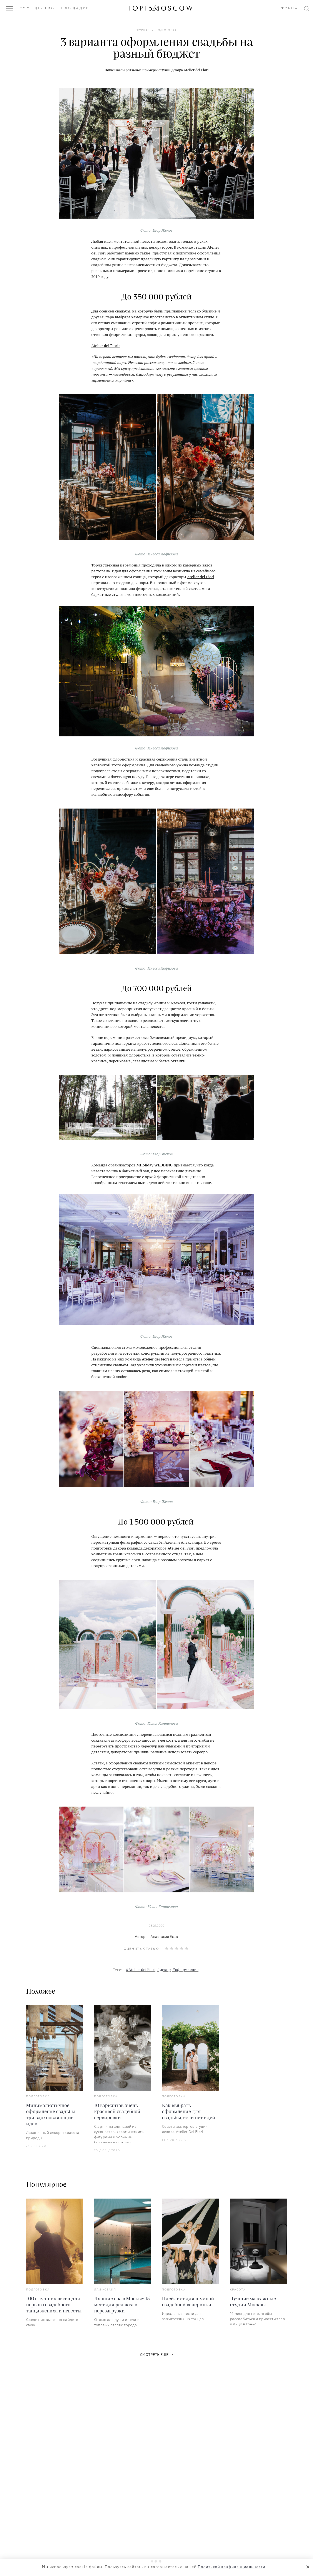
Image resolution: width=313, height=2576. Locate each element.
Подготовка (38, 2096)
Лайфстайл (105, 2290)
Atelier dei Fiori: (105, 345)
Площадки (75, 8)
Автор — (156, 1937)
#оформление (185, 1970)
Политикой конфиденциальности (231, 2567)
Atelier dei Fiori (200, 576)
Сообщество (37, 8)
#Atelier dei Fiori (140, 1970)
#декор (164, 1970)
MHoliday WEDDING (155, 1165)
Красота (238, 2290)
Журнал (291, 8)
